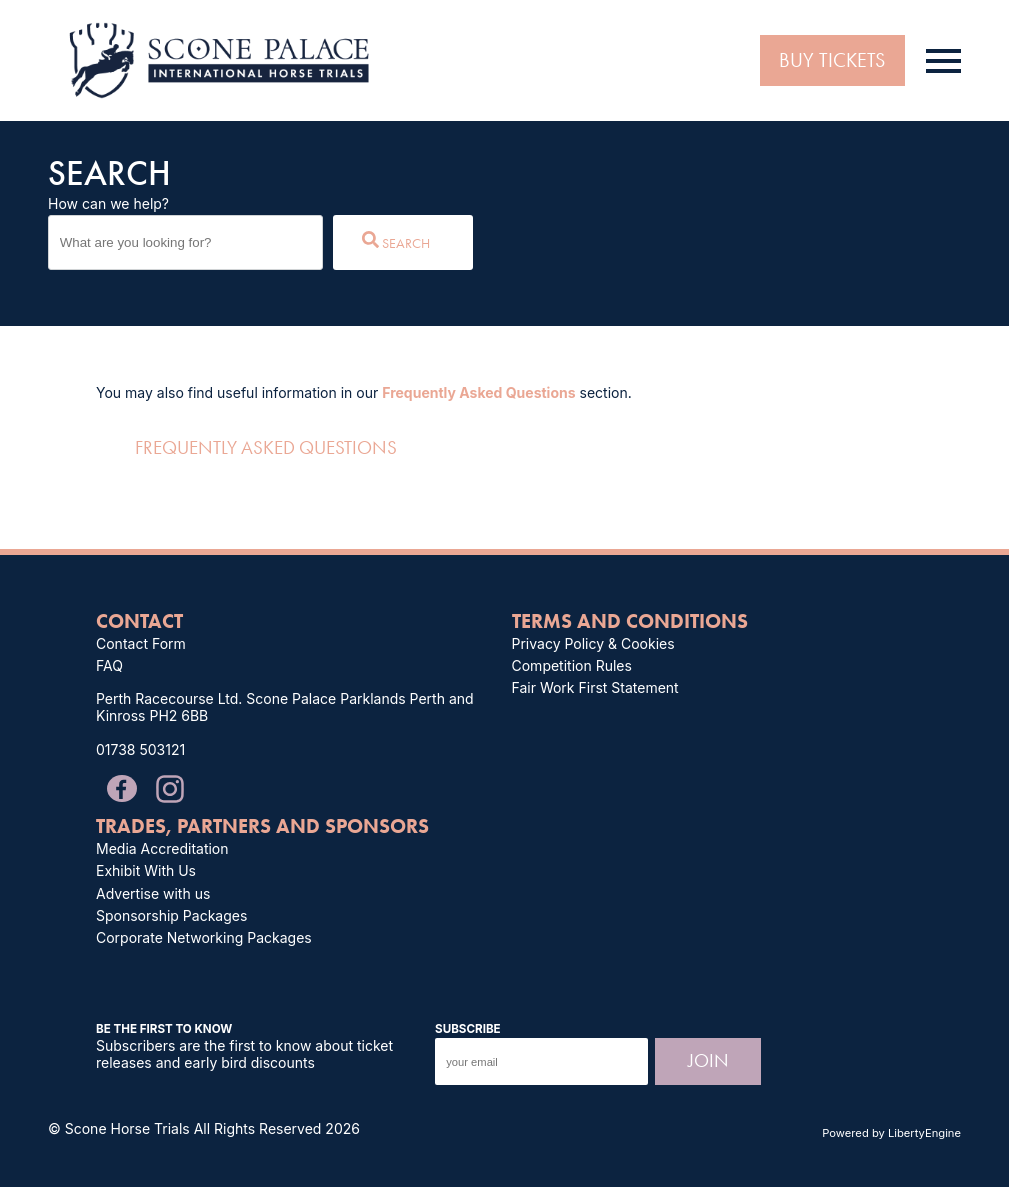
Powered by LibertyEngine (891, 1133)
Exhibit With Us (146, 870)
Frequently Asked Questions (478, 392)
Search (396, 241)
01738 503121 (140, 749)
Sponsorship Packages (171, 915)
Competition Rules (572, 665)
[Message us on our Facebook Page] (122, 787)
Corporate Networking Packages (204, 937)
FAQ (109, 665)
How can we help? (108, 203)
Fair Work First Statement (595, 687)
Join (708, 1060)
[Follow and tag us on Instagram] (162, 785)
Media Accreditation (162, 848)
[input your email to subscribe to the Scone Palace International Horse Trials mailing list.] (541, 1061)
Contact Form (141, 643)
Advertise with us (153, 893)
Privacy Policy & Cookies (593, 643)
